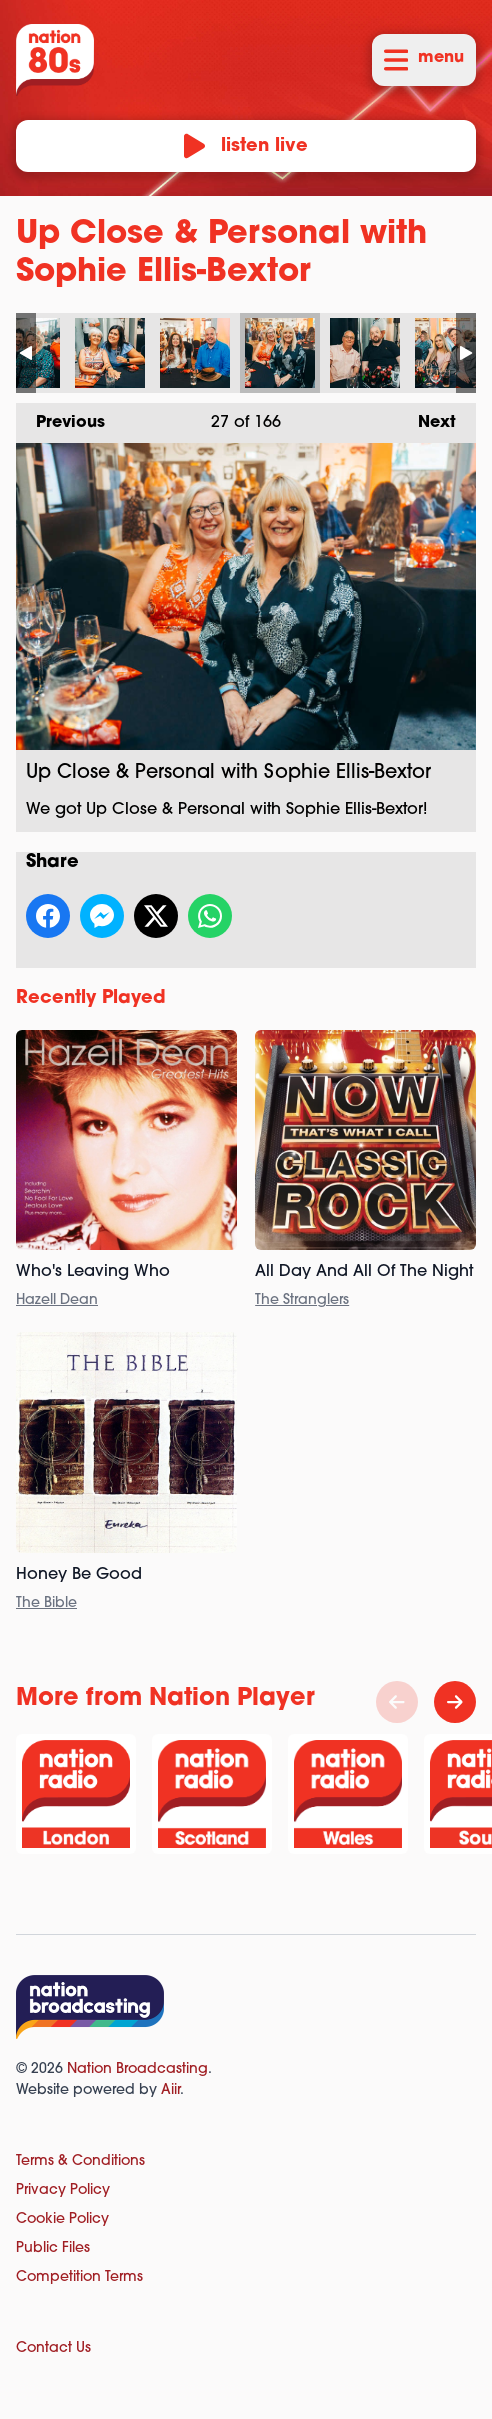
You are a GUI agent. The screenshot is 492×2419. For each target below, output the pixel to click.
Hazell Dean (57, 1300)
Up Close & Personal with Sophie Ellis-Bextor (110, 353)
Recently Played (91, 998)
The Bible (46, 1603)
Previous (60, 417)
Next (427, 417)
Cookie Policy (62, 2219)
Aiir (170, 2090)
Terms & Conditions (80, 2161)
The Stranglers (302, 1300)
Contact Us (53, 2348)
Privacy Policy (63, 2190)
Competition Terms (79, 2277)
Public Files (53, 2248)
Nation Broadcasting (137, 2069)
